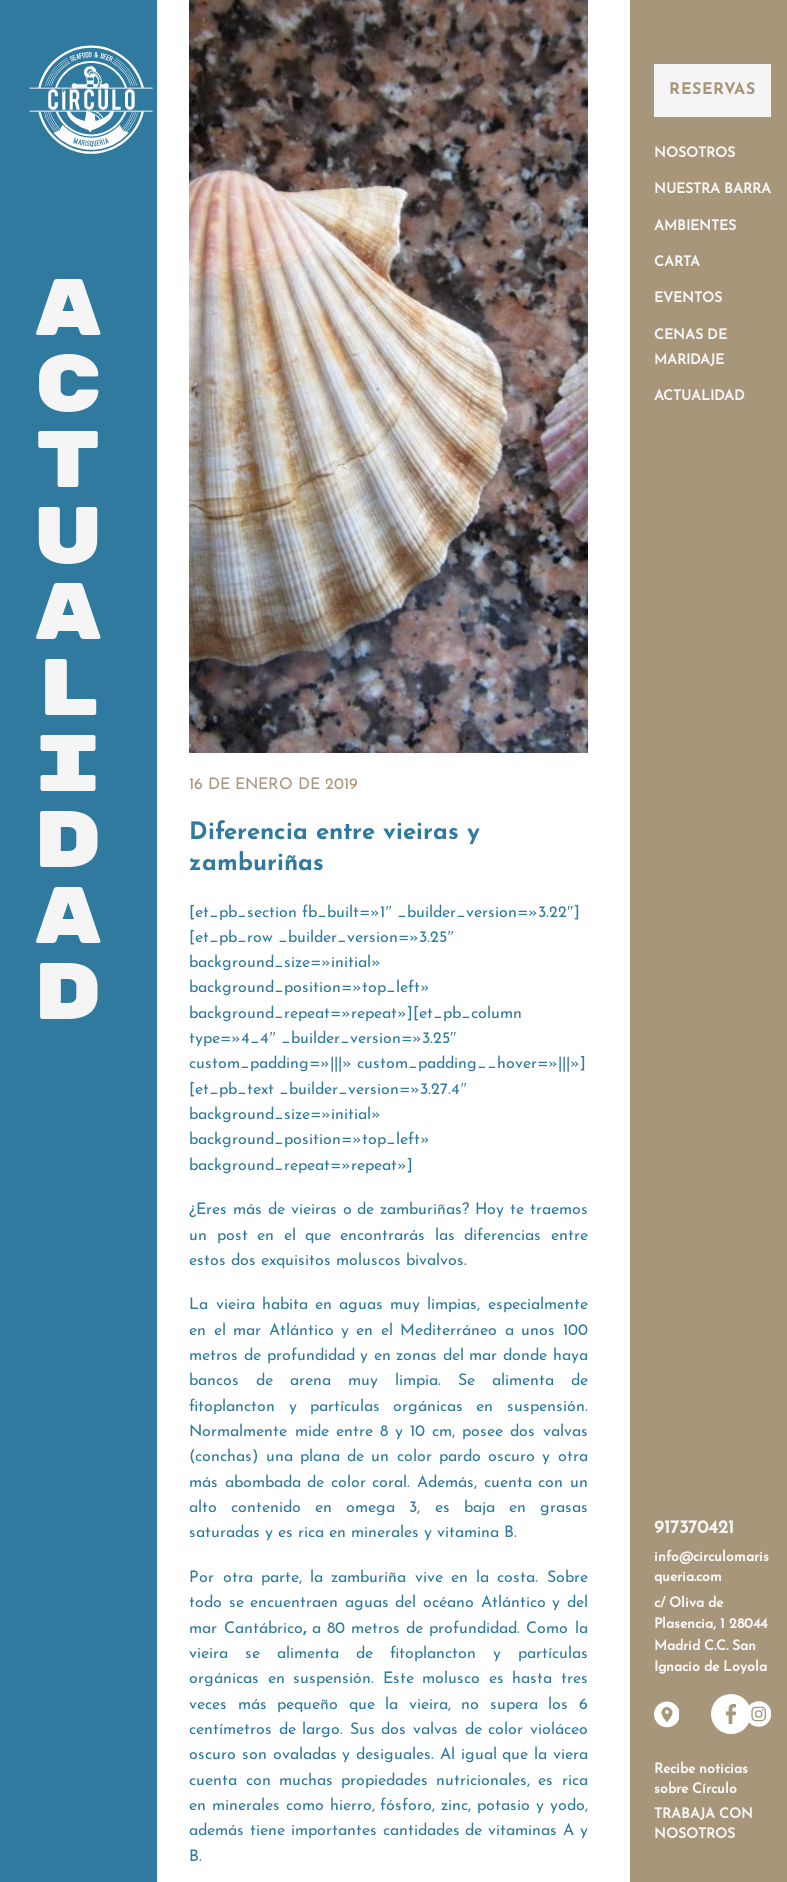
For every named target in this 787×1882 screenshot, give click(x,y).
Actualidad (699, 396)
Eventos (688, 298)
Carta (677, 262)
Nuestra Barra (712, 189)
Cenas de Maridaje (690, 348)
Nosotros (694, 153)
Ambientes (695, 226)
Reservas (712, 90)
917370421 (694, 1528)
